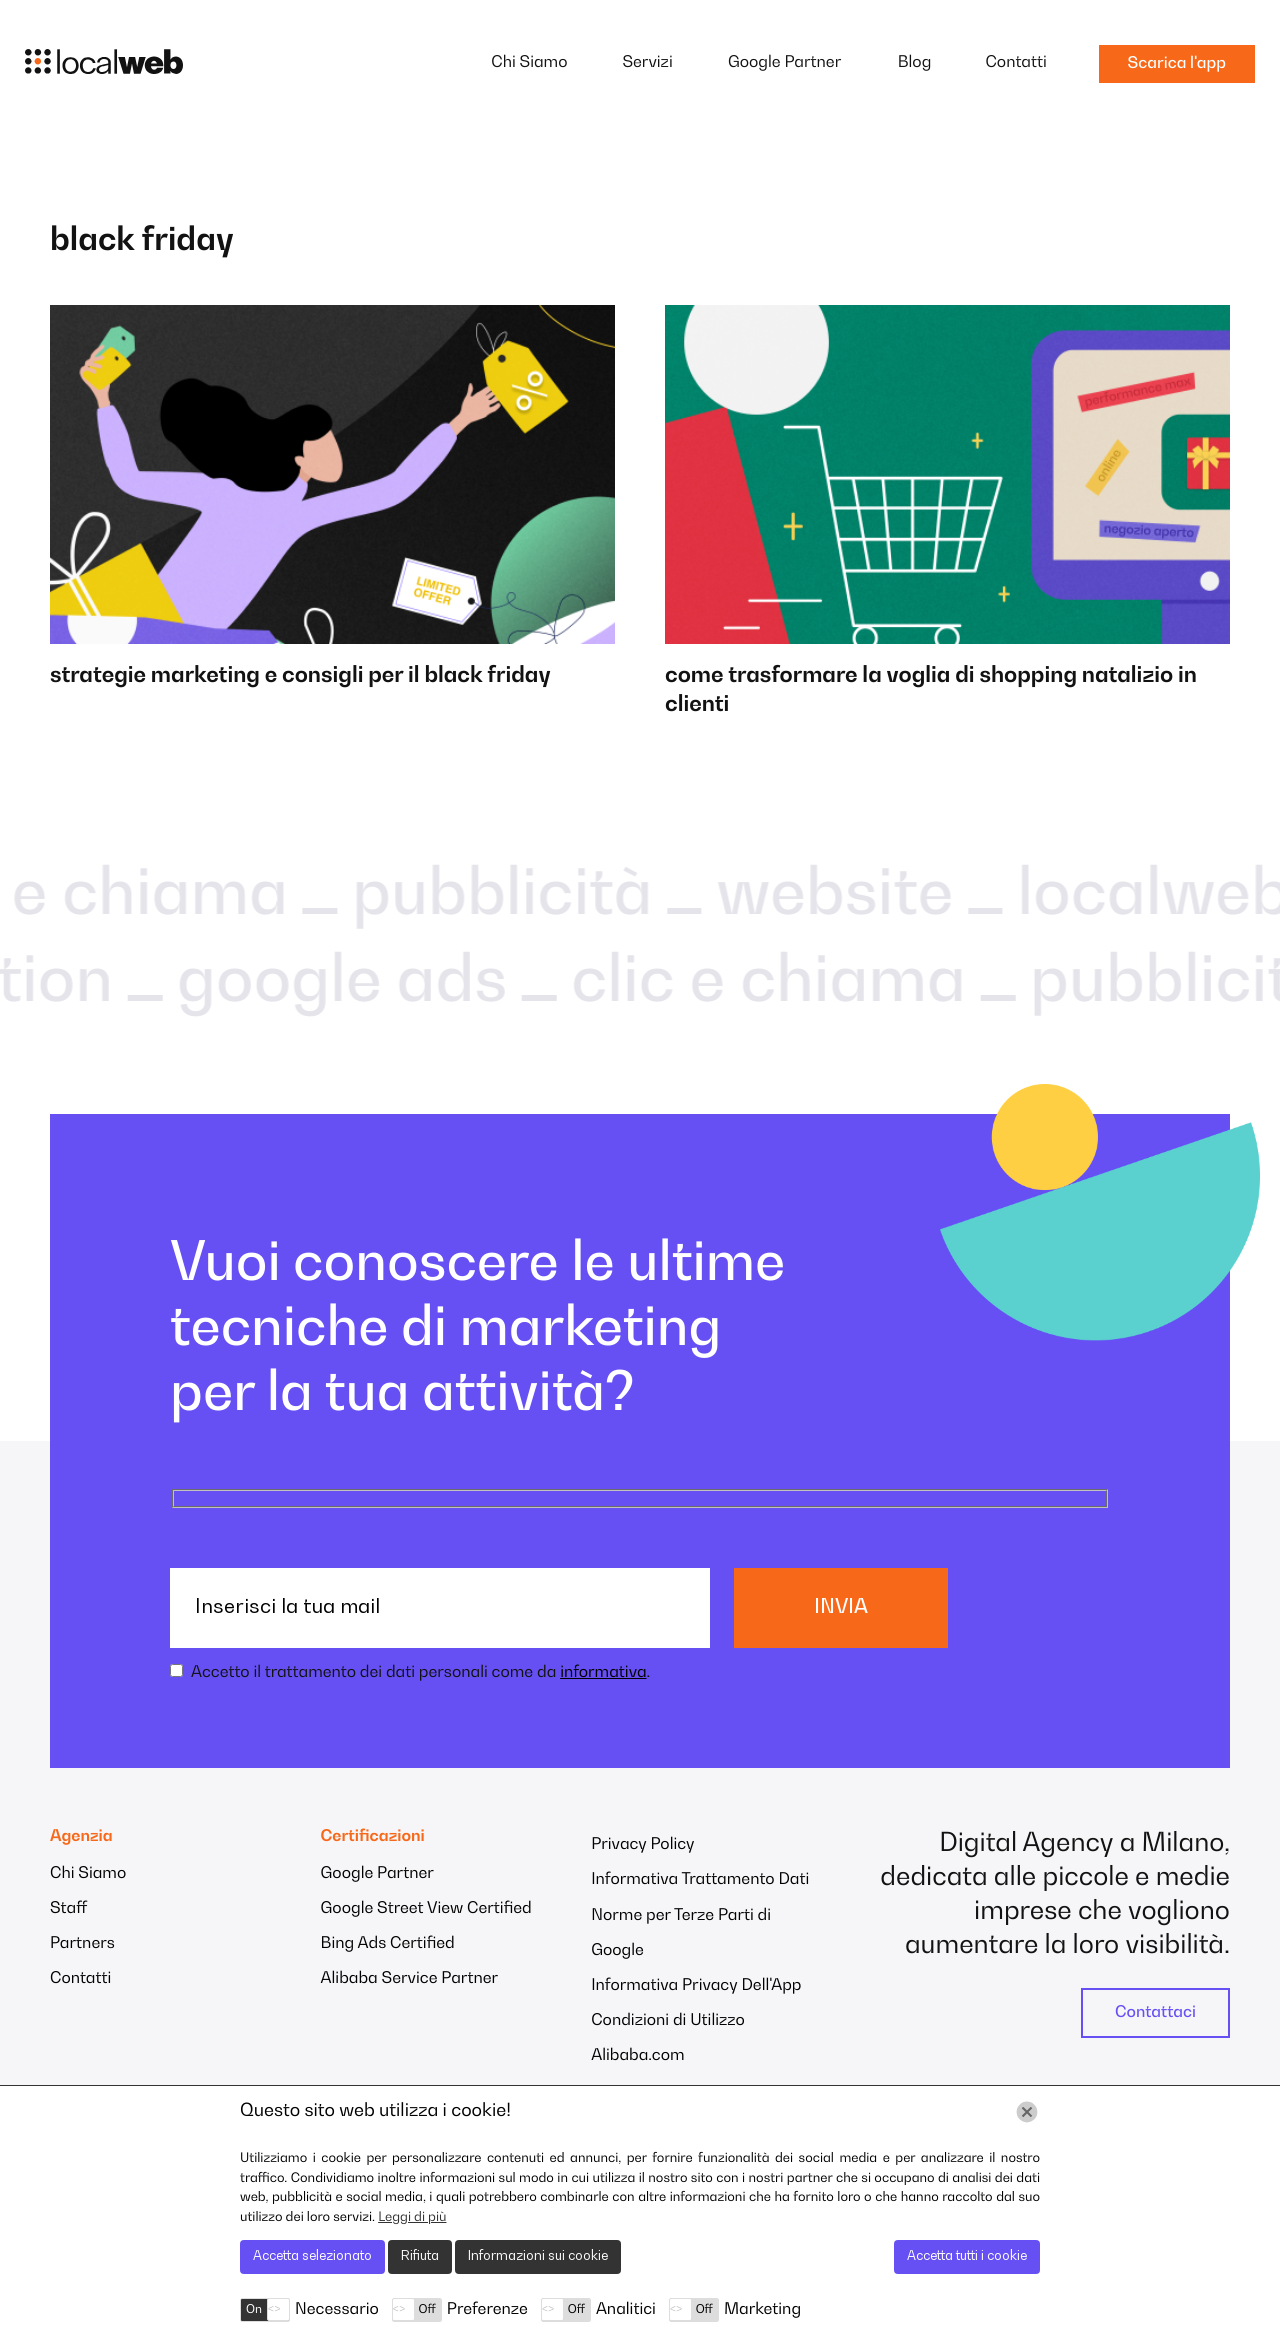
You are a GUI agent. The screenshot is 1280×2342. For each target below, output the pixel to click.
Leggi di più (412, 2217)
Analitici (626, 2310)
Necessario (337, 2310)
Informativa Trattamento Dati (700, 1880)
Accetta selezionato (312, 2256)
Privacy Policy (642, 1845)
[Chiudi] (1027, 2112)
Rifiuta (420, 2256)
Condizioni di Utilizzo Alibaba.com (668, 2038)
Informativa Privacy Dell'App (696, 1986)
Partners (82, 1944)
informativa (603, 1673)
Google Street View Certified (426, 1909)
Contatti (1015, 63)
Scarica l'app (1177, 64)
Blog (915, 63)
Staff (68, 1909)
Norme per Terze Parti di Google (681, 1933)
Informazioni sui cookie (538, 2256)
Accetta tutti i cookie (967, 2256)
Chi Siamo (529, 63)
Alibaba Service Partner (410, 1979)
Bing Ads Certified (388, 1944)
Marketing (762, 2310)
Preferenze (487, 2310)
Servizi (647, 63)
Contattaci (1155, 2013)
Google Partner (784, 63)
